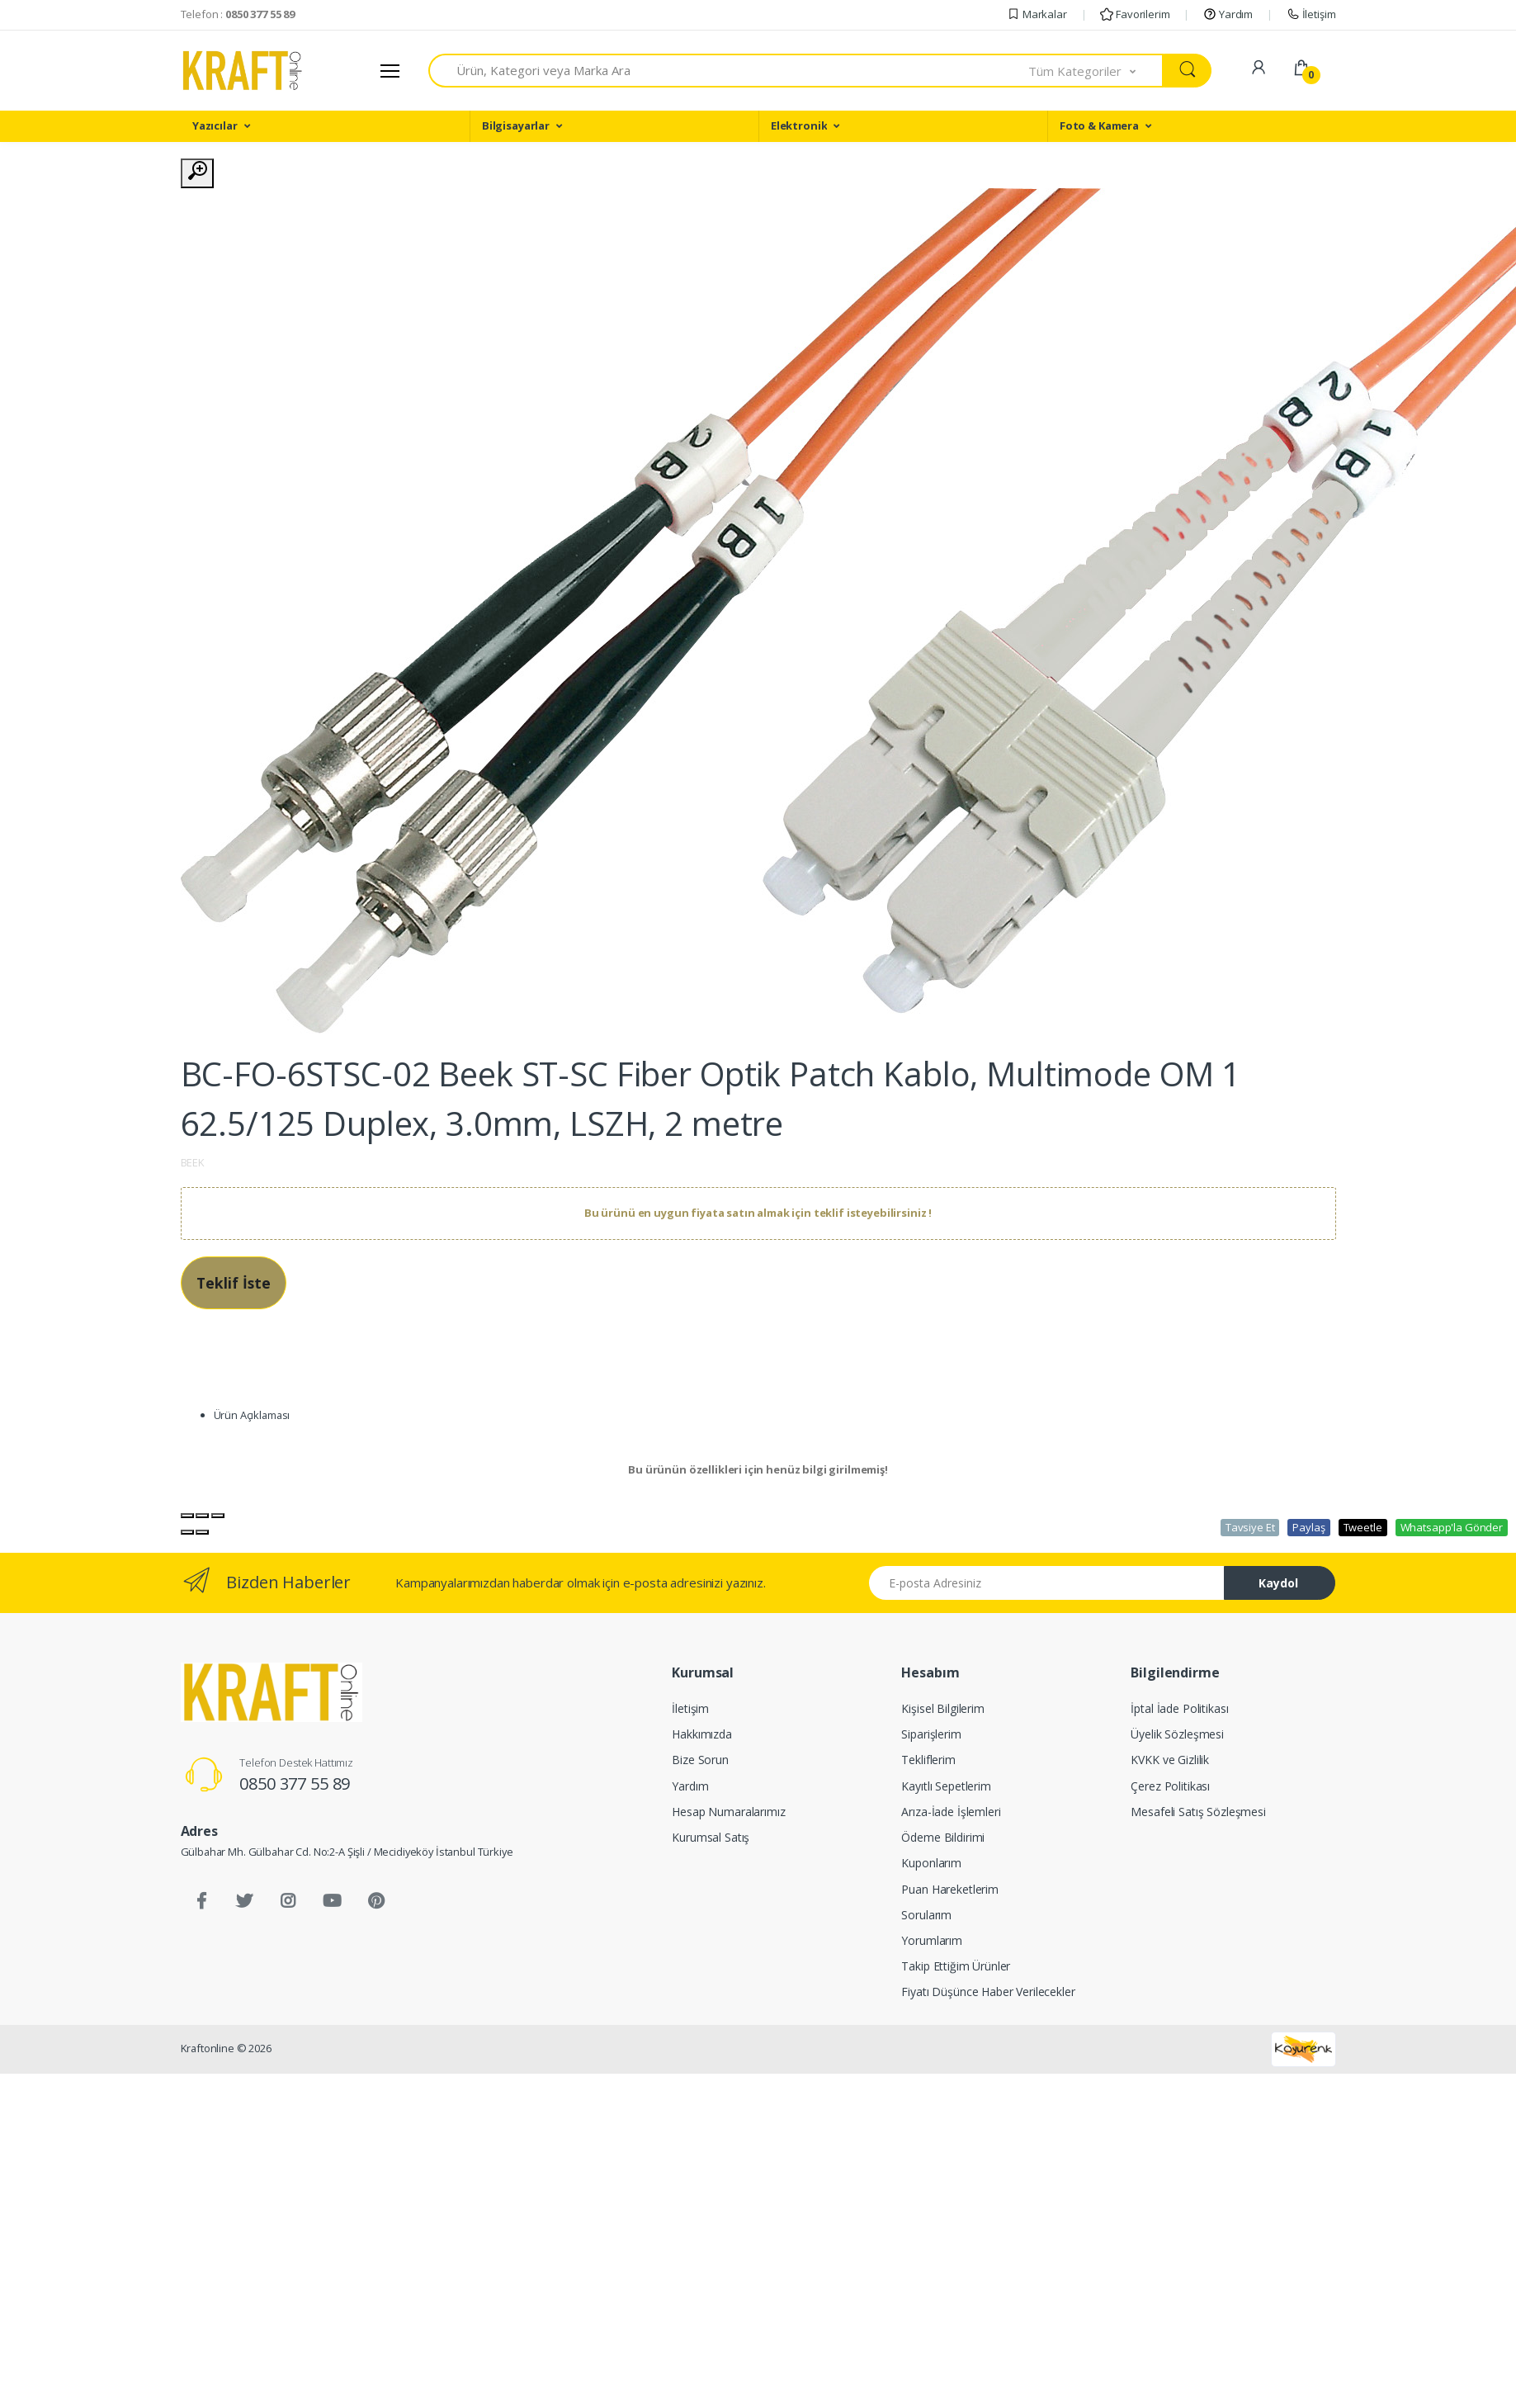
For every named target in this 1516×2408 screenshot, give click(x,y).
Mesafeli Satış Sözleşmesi (1198, 1811)
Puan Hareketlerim (950, 1889)
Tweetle (1363, 1527)
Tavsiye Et (1250, 1527)
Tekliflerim (928, 1759)
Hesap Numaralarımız (728, 1811)
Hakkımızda (702, 1734)
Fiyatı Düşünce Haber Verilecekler (987, 1991)
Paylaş (1308, 1527)
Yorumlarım (931, 1940)
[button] (1096, 71)
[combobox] (729, 71)
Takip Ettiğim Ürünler (955, 1966)
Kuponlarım (931, 1863)
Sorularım (926, 1915)
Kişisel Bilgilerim (942, 1708)
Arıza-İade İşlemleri (950, 1811)
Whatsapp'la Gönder (1451, 1527)
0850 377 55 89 (294, 1783)
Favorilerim (1134, 14)
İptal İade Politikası (1179, 1708)
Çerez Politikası (1170, 1786)
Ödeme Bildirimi (943, 1837)
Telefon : (238, 14)
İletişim (1311, 14)
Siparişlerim (931, 1734)
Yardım (1228, 14)
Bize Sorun (700, 1759)
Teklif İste (233, 1283)
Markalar (1037, 14)
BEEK (193, 1162)
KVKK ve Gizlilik (1170, 1759)
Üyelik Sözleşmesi (1177, 1734)
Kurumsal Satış (710, 1837)
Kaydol (1278, 1583)
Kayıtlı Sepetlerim (945, 1786)
